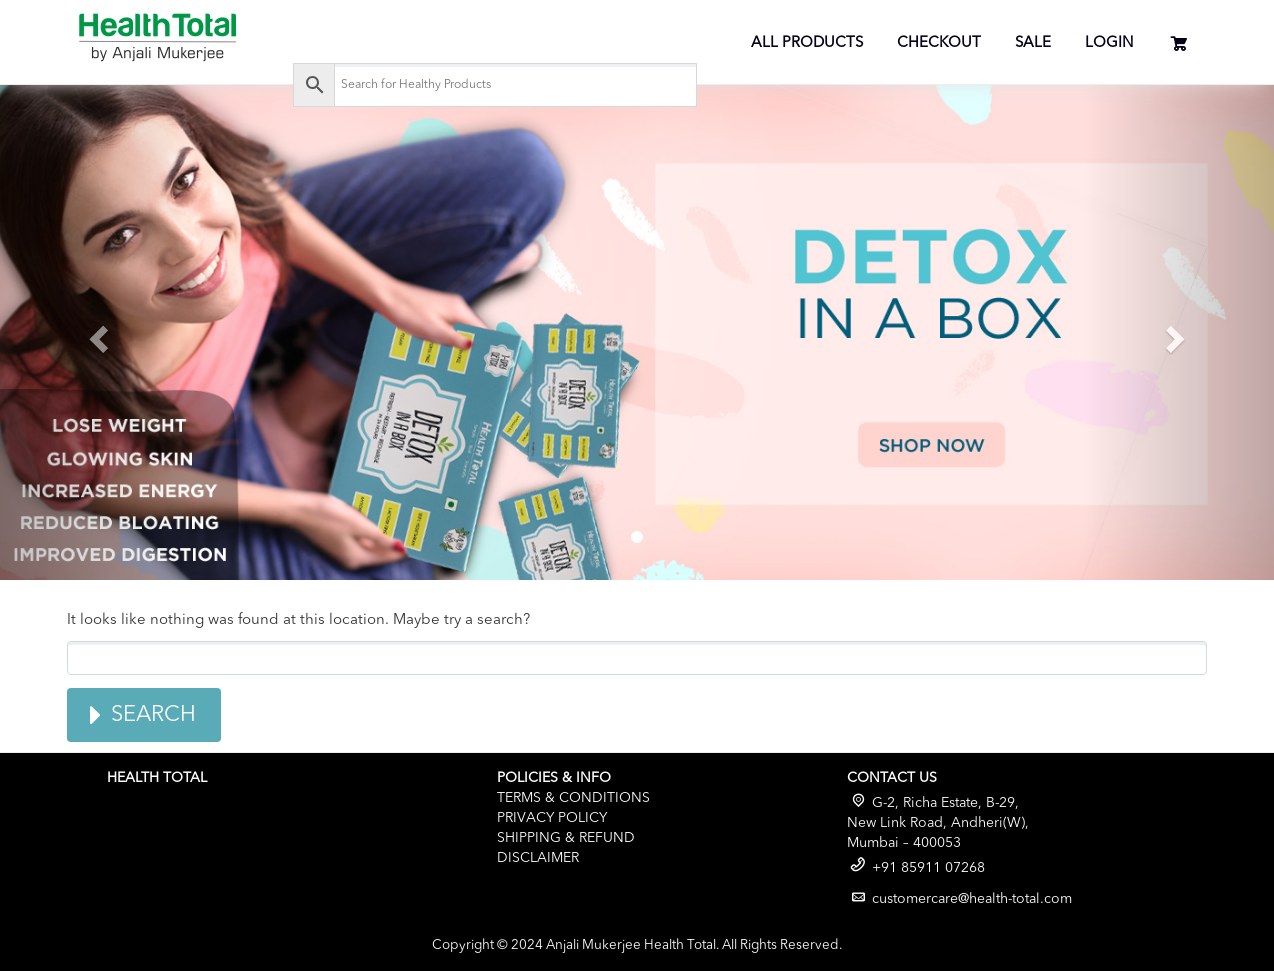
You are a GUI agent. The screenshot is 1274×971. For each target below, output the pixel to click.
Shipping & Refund (566, 838)
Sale (1033, 43)
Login (1109, 43)
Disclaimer (538, 858)
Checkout (939, 43)
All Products (807, 43)
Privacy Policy (552, 818)
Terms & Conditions (573, 798)
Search (153, 715)
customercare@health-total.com (972, 899)
